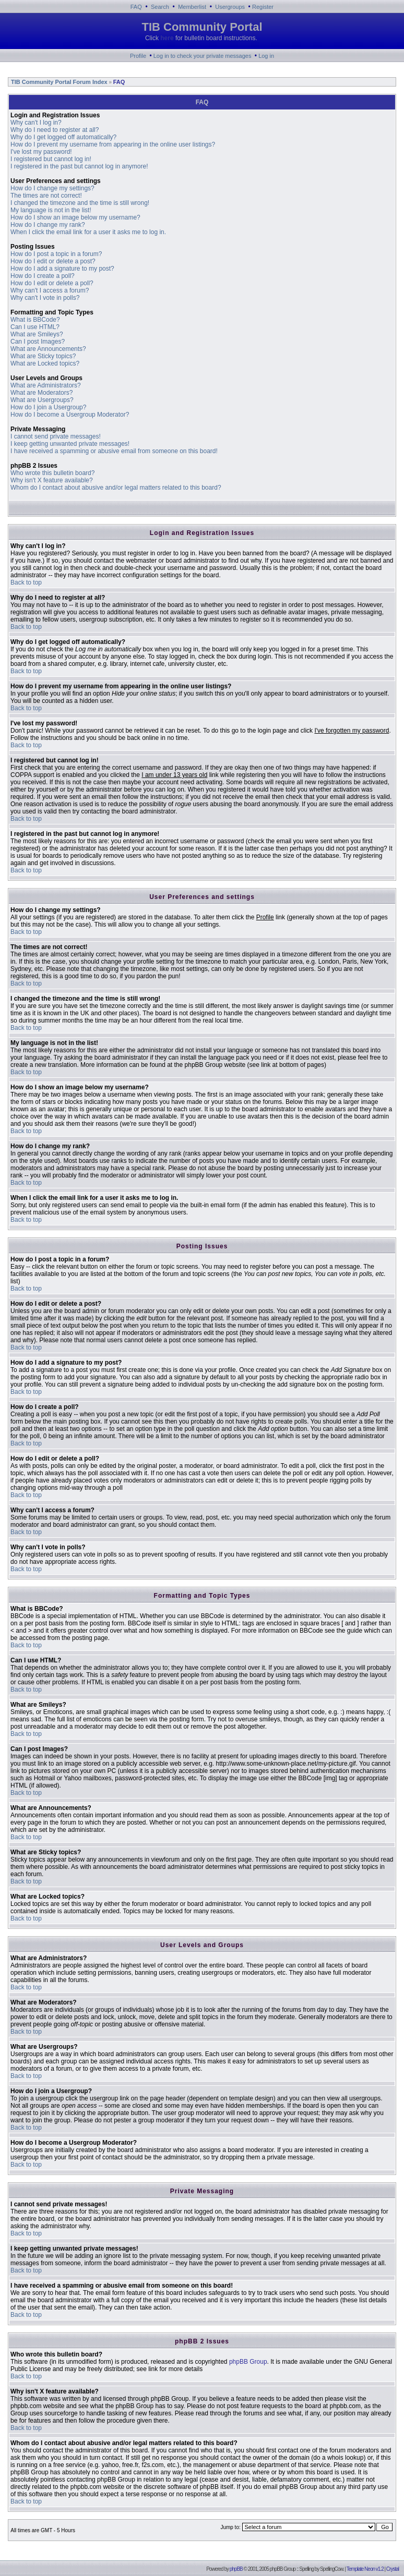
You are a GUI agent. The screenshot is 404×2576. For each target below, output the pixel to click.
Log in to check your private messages (202, 56)
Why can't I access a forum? (49, 290)
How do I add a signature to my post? (62, 268)
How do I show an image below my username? (75, 217)
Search (160, 7)
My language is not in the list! (50, 210)
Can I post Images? (37, 341)
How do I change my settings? (52, 188)
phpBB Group (248, 2361)
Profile (138, 56)
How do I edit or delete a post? (53, 261)
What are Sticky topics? (43, 356)
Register (263, 7)
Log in (266, 56)
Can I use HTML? (35, 327)
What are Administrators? (45, 385)
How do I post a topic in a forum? (56, 254)
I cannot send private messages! (55, 436)
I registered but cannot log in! (50, 159)
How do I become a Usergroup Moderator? (69, 414)
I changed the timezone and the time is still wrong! (79, 202)
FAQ (136, 7)
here (166, 38)
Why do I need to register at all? (54, 129)
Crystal (392, 2569)
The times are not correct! (46, 195)
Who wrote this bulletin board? (52, 473)
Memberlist (192, 7)
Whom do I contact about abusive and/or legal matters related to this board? (115, 487)
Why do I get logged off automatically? (63, 137)
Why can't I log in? (36, 122)
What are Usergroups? (42, 400)
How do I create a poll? (42, 276)
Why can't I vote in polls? (44, 297)
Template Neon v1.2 (365, 2569)
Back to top (26, 582)
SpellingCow (331, 2569)
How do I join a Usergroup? (48, 407)
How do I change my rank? (47, 224)
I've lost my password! (41, 151)
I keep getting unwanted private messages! (69, 443)
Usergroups (230, 7)
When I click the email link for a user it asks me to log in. (88, 232)
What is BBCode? (35, 319)
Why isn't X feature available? (51, 480)
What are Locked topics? (44, 363)
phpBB (236, 2569)
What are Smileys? (36, 334)
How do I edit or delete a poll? (51, 283)
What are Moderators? (41, 392)
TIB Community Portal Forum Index (58, 82)
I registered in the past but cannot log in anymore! (79, 166)
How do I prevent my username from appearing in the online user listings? (112, 144)
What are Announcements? (48, 349)
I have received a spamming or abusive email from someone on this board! (114, 451)
